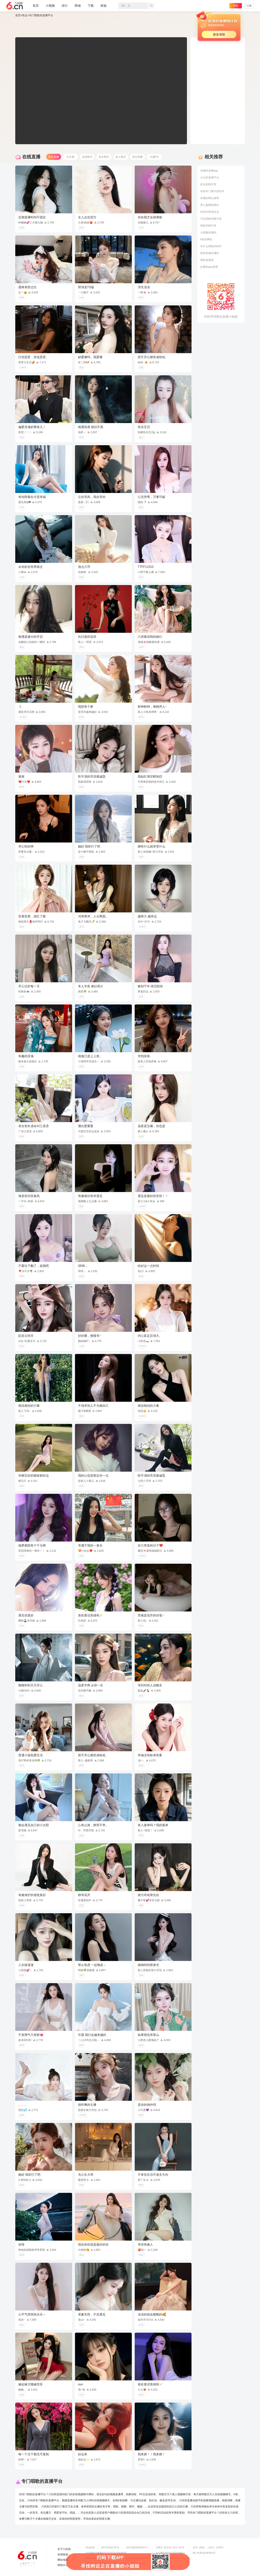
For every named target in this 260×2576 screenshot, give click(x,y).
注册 (249, 5)
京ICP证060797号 (110, 2547)
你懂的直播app (209, 170)
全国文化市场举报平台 (137, 2558)
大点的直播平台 (209, 177)
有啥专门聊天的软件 (212, 191)
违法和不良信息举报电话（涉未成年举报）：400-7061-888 (116, 2563)
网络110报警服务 (94, 2558)
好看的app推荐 (209, 266)
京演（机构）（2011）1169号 (208, 2547)
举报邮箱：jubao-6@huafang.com (173, 2558)
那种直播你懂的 (209, 253)
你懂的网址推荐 (209, 198)
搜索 (151, 6)
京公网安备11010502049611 (170, 2553)
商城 (78, 7)
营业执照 (90, 2547)
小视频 (50, 7)
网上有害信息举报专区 (204, 2553)
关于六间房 (64, 2549)
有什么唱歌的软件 (211, 246)
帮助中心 (62, 2565)
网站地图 (62, 2559)
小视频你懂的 (208, 232)
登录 (235, 5)
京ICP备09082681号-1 (137, 2547)
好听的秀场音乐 (209, 211)
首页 (36, 7)
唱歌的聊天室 (208, 225)
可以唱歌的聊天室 (211, 218)
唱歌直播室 (207, 259)
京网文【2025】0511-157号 (170, 2547)
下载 (91, 5)
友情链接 (62, 2554)
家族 (104, 7)
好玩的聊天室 (208, 184)
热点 (24, 15)
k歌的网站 (206, 239)
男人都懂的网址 (209, 204)
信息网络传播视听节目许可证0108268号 (106, 2553)
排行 (65, 5)
